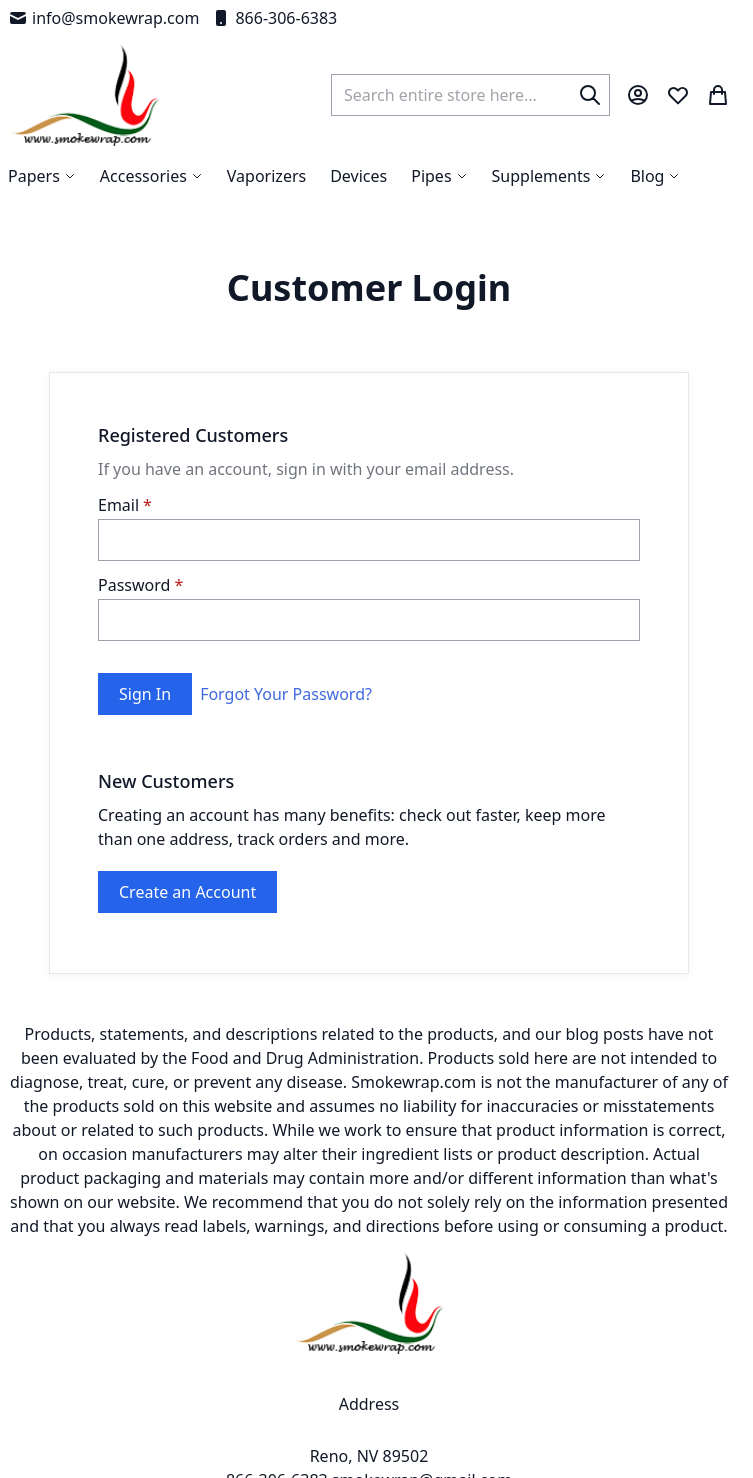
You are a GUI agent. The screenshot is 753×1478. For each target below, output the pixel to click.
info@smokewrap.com (103, 18)
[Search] (590, 95)
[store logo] (85, 95)
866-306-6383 (274, 18)
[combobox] (470, 95)
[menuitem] (655, 176)
